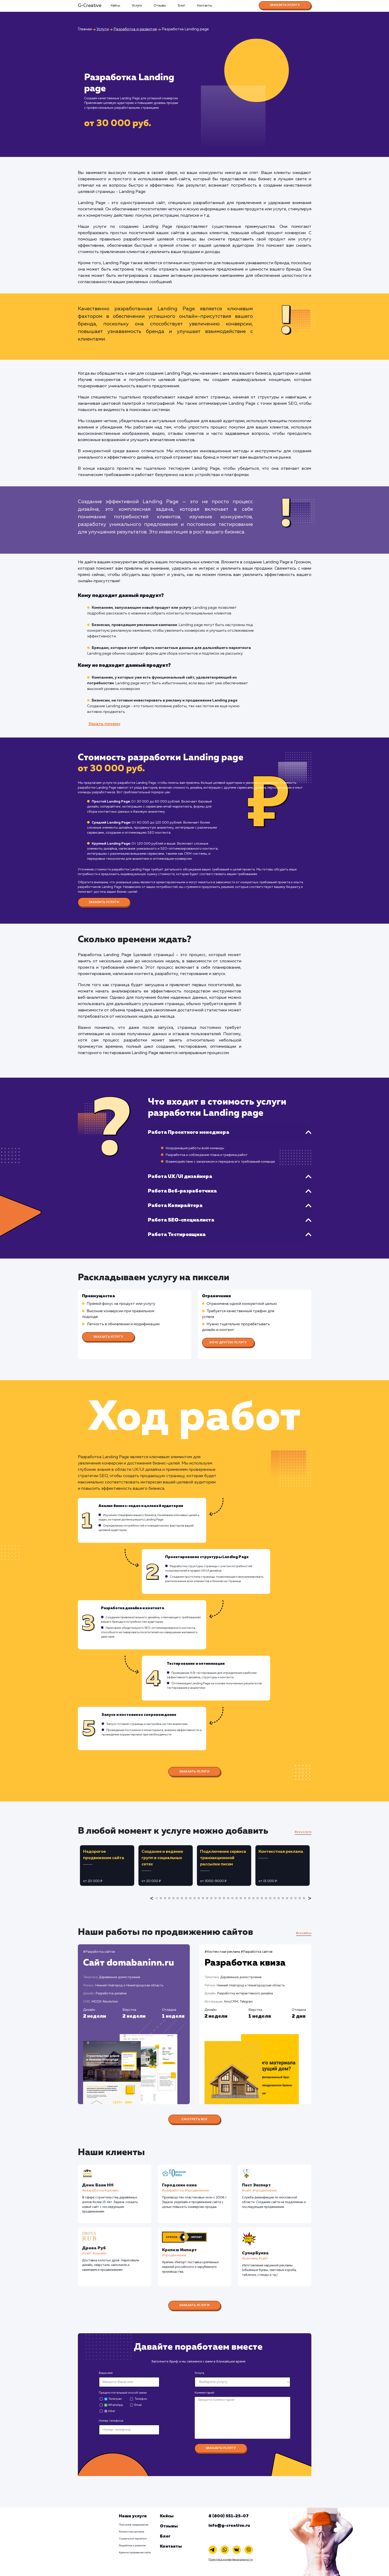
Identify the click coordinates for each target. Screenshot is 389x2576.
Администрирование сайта (135, 2552)
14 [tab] (212, 1901)
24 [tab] (254, 1901)
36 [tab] (305, 1901)
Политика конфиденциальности (230, 2559)
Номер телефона (111, 2420)
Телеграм (113, 2399)
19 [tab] (233, 1901)
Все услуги (303, 1832)
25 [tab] (259, 1901)
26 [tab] (263, 1901)
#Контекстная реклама (222, 1951)
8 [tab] (187, 1901)
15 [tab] (217, 1901)
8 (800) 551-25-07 (228, 2516)
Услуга (199, 2373)
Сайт (128, 1963)
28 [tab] (271, 1901)
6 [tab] (179, 1901)
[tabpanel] (107, 1865)
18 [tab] (229, 1901)
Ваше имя (106, 2373)
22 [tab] (246, 1901)
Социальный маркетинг (133, 2539)
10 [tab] (196, 1901)
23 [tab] (250, 1901)
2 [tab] (162, 1901)
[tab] (229, 1132)
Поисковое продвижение (134, 2525)
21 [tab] (242, 1901)
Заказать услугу (285, 5)
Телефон (140, 2398)
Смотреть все (194, 2119)
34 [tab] (297, 1901)
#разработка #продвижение (186, 2190)
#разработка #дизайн (100, 2190)
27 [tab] (267, 1901)
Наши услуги (133, 2516)
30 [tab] (280, 1901)
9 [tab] (191, 1901)
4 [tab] (170, 1901)
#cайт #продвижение (260, 2190)
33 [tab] (292, 1901)
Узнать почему (104, 724)
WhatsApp (113, 2405)
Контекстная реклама (131, 2532)
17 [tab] (225, 1901)
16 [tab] (221, 1901)
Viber (109, 2411)
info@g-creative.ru (229, 2525)
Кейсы (115, 5)
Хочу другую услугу (228, 1342)
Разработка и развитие (132, 2545)
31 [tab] (284, 1901)
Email (138, 2405)
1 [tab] (158, 1901)
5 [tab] (175, 1901)
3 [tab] (166, 1901)
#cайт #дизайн (94, 2253)
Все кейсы (303, 1933)
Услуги (137, 5)
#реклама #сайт (255, 2258)
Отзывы (160, 5)
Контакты (204, 5)
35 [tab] (301, 1901)
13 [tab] (208, 1901)
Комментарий (204, 2392)
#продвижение (174, 2255)
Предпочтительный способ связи (123, 2392)
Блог (181, 5)
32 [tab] (288, 1901)
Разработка (245, 1963)
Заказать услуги (104, 902)
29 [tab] (275, 1901)
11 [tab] (200, 1901)
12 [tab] (204, 1901)
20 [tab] (238, 1901)
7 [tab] (183, 1901)
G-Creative (89, 5)
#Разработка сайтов (99, 1951)
